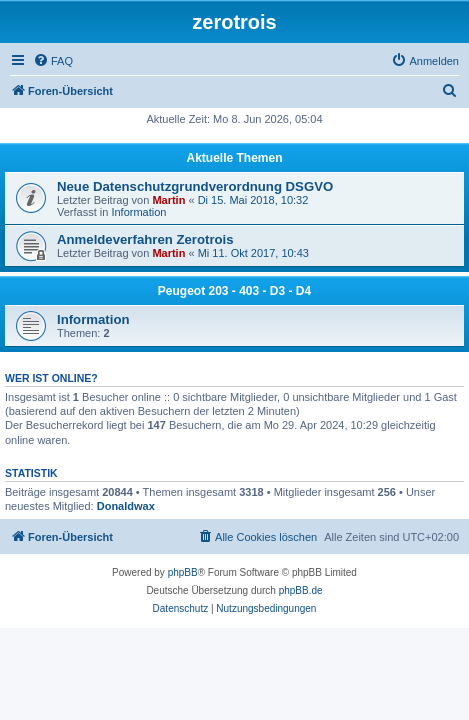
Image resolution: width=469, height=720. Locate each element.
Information (138, 212)
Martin (168, 200)
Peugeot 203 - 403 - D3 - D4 (234, 291)
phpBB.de (301, 590)
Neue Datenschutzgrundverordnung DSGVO (195, 186)
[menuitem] (53, 61)
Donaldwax (126, 506)
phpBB (183, 572)
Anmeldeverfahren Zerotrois (145, 239)
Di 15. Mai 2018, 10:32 (253, 200)
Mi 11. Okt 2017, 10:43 (253, 253)
